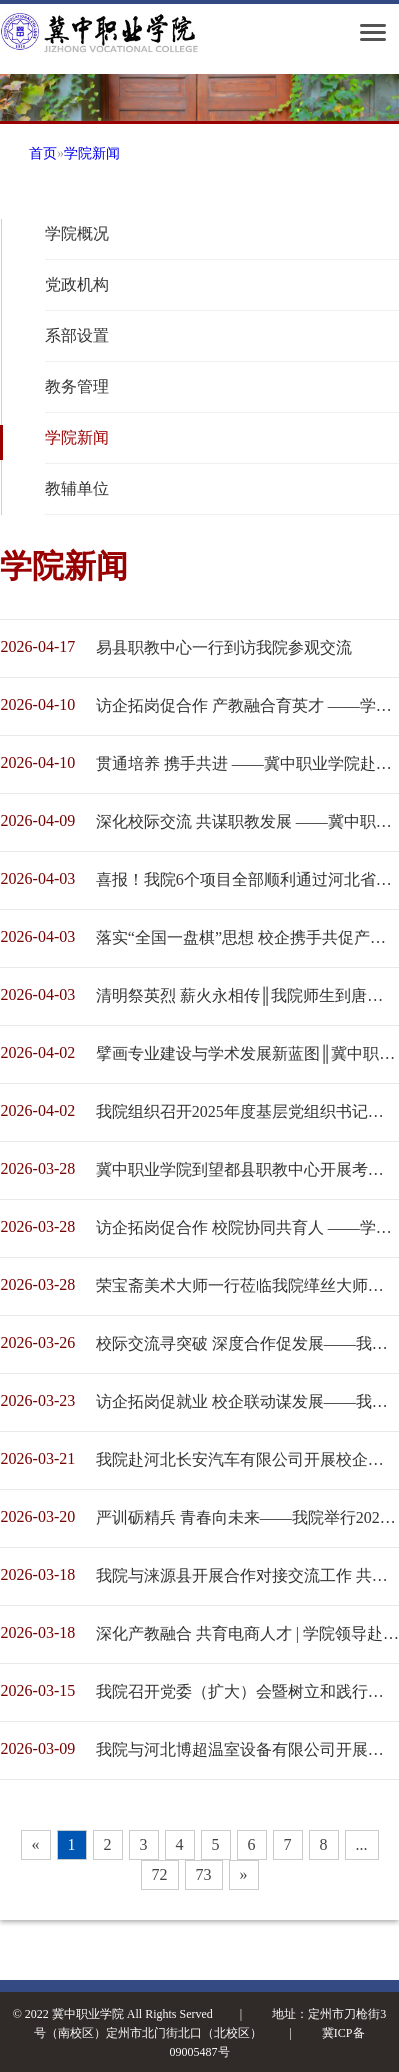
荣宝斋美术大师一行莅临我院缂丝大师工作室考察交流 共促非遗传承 (247, 1285)
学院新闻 (92, 153)
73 (204, 1874)
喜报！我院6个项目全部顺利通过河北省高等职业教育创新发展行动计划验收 (247, 879)
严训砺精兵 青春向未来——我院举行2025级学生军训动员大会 (247, 1517)
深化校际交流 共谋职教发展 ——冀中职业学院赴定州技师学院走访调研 (247, 821)
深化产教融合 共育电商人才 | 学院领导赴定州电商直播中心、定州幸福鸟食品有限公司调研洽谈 (247, 1633)
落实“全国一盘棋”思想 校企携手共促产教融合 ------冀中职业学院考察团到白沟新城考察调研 (247, 937)
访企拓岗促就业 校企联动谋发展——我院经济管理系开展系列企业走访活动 (247, 1401)
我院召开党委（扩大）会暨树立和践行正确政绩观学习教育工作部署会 (247, 1691)
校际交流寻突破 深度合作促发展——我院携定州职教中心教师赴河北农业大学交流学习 (247, 1343)
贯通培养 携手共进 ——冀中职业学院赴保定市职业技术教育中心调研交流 (247, 763)
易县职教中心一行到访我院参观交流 (224, 647)
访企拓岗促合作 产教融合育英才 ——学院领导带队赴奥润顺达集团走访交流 (247, 705)
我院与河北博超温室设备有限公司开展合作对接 (247, 1749)
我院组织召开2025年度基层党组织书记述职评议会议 (247, 1111)
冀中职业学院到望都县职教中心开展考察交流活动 (247, 1169)
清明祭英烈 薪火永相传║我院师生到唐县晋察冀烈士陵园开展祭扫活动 (247, 995)
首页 (43, 153)
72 (160, 1874)
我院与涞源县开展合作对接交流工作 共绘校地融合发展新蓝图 (247, 1575)
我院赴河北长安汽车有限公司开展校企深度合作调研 (247, 1459)
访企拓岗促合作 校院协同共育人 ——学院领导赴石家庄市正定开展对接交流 (247, 1227)
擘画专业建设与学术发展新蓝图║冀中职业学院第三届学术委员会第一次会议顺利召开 (247, 1053)
